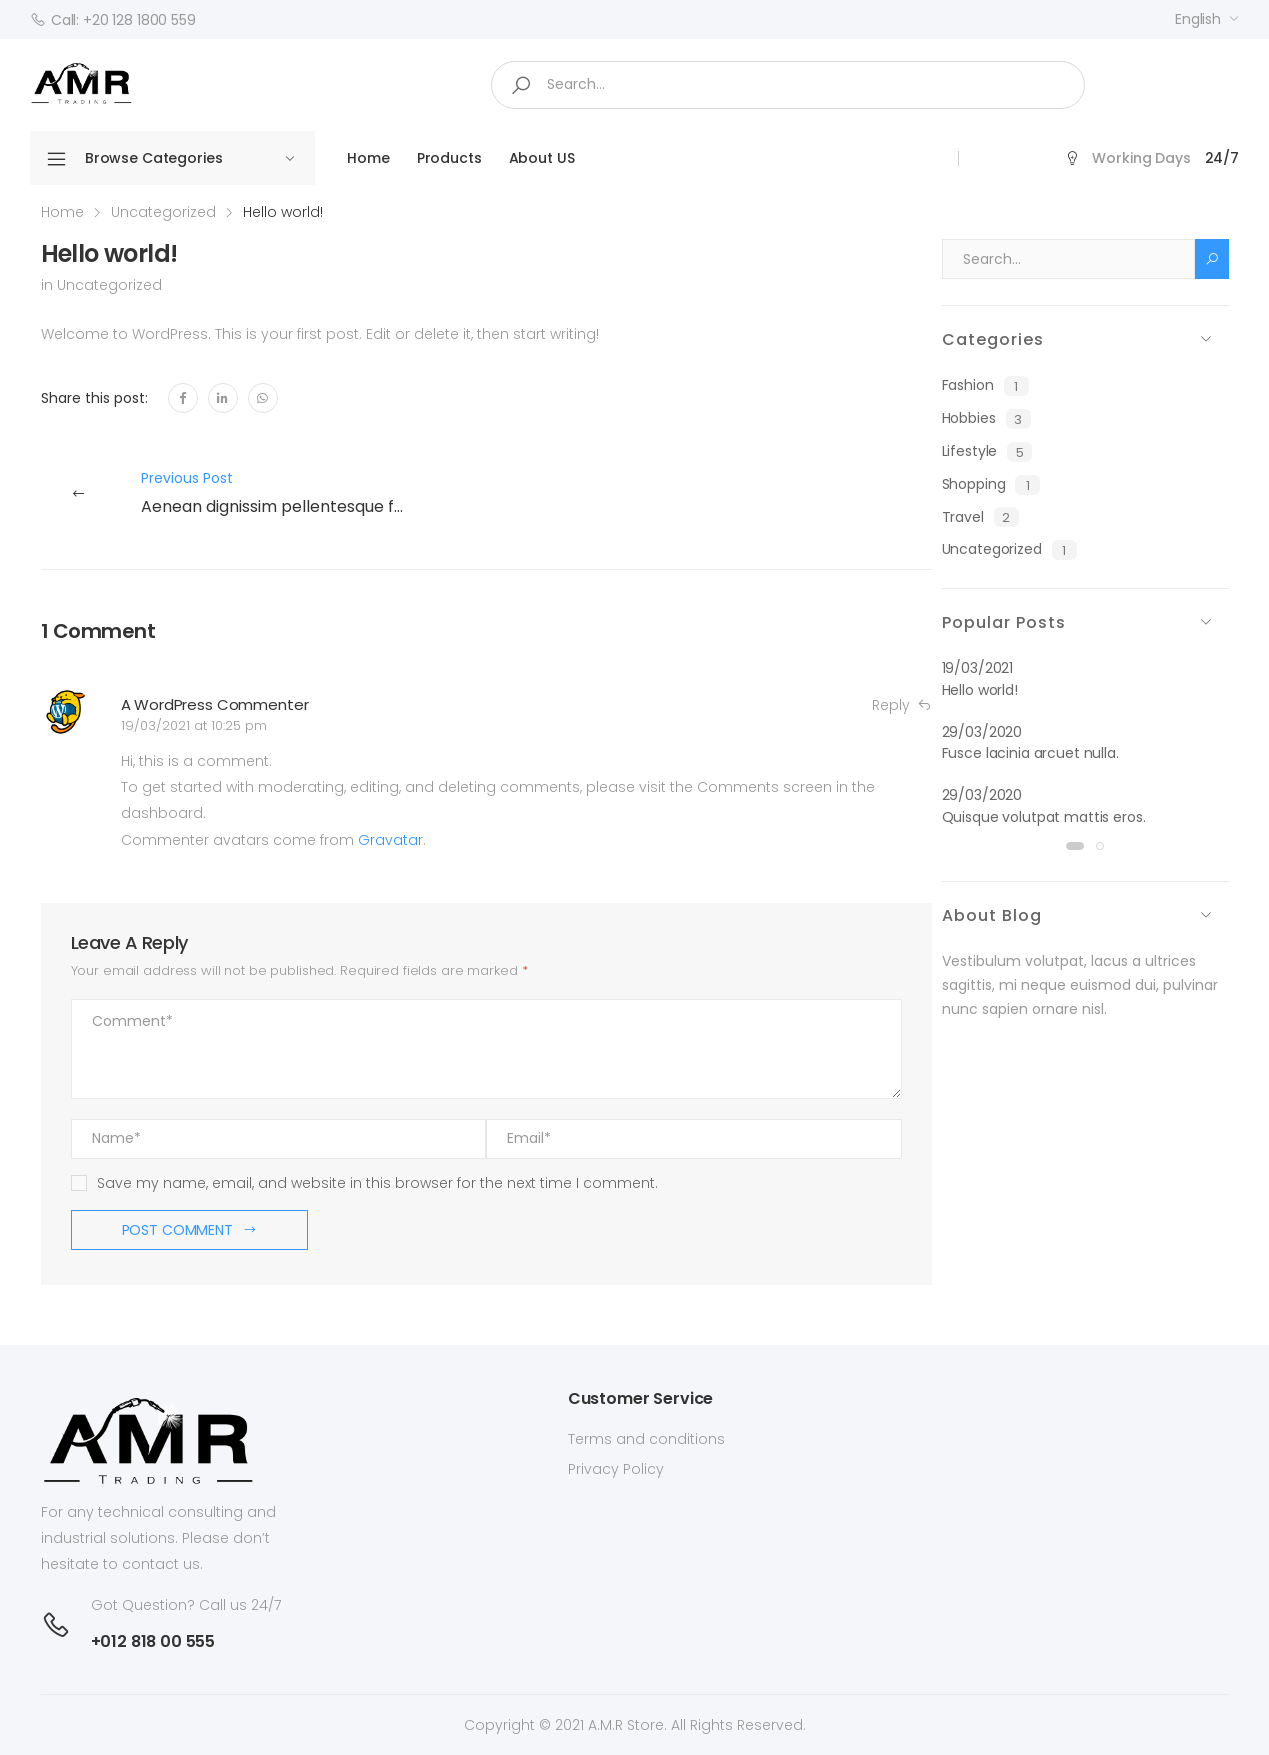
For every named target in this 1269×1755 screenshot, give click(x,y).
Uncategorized (163, 212)
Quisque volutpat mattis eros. (1044, 817)
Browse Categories (134, 159)
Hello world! (980, 690)
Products (449, 158)
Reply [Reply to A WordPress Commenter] (901, 706)
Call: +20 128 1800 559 (113, 20)
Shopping (991, 484)
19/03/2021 (978, 668)
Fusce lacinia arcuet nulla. (1030, 753)
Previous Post (281, 493)
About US (542, 158)
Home (368, 158)
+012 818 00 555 (153, 1641)
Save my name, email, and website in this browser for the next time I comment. (377, 1183)
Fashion (985, 385)
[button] (1075, 846)
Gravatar (390, 840)
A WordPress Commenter (215, 704)
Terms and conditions (646, 1439)
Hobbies (986, 418)
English (1198, 19)
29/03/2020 (982, 732)
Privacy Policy (616, 1469)
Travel (980, 517)
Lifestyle (987, 451)
